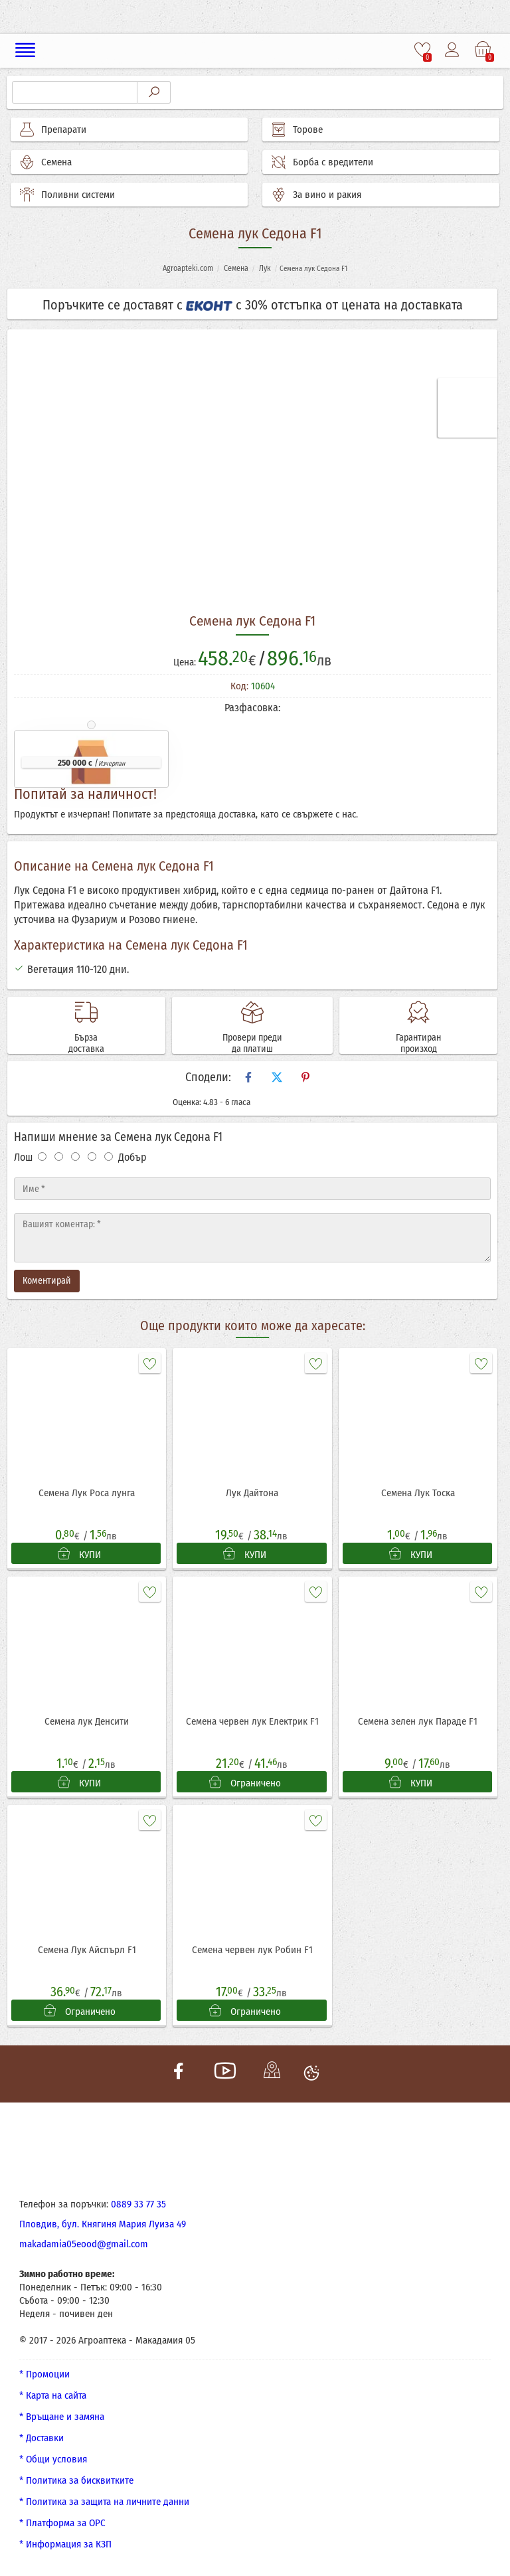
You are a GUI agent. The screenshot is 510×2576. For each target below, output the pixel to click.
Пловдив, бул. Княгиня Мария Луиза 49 (102, 2224)
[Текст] (252, 1237)
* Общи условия (53, 2459)
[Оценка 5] (108, 1156)
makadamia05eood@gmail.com (83, 2244)
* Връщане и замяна (61, 2417)
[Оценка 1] (42, 1156)
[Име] (252, 1188)
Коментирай (47, 1280)
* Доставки (41, 2438)
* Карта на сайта (52, 2395)
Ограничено (245, 1782)
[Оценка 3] (75, 1156)
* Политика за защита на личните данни (104, 2502)
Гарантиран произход (418, 1043)
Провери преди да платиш (252, 1043)
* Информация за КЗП (65, 2544)
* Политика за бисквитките (76, 2480)
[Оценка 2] (58, 1156)
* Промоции (44, 2374)
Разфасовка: (252, 707)
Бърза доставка (86, 1043)
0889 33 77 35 (138, 2204)
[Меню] (25, 50)
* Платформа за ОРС (62, 2523)
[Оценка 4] (92, 1156)
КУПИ (79, 1554)
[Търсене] (74, 92)
